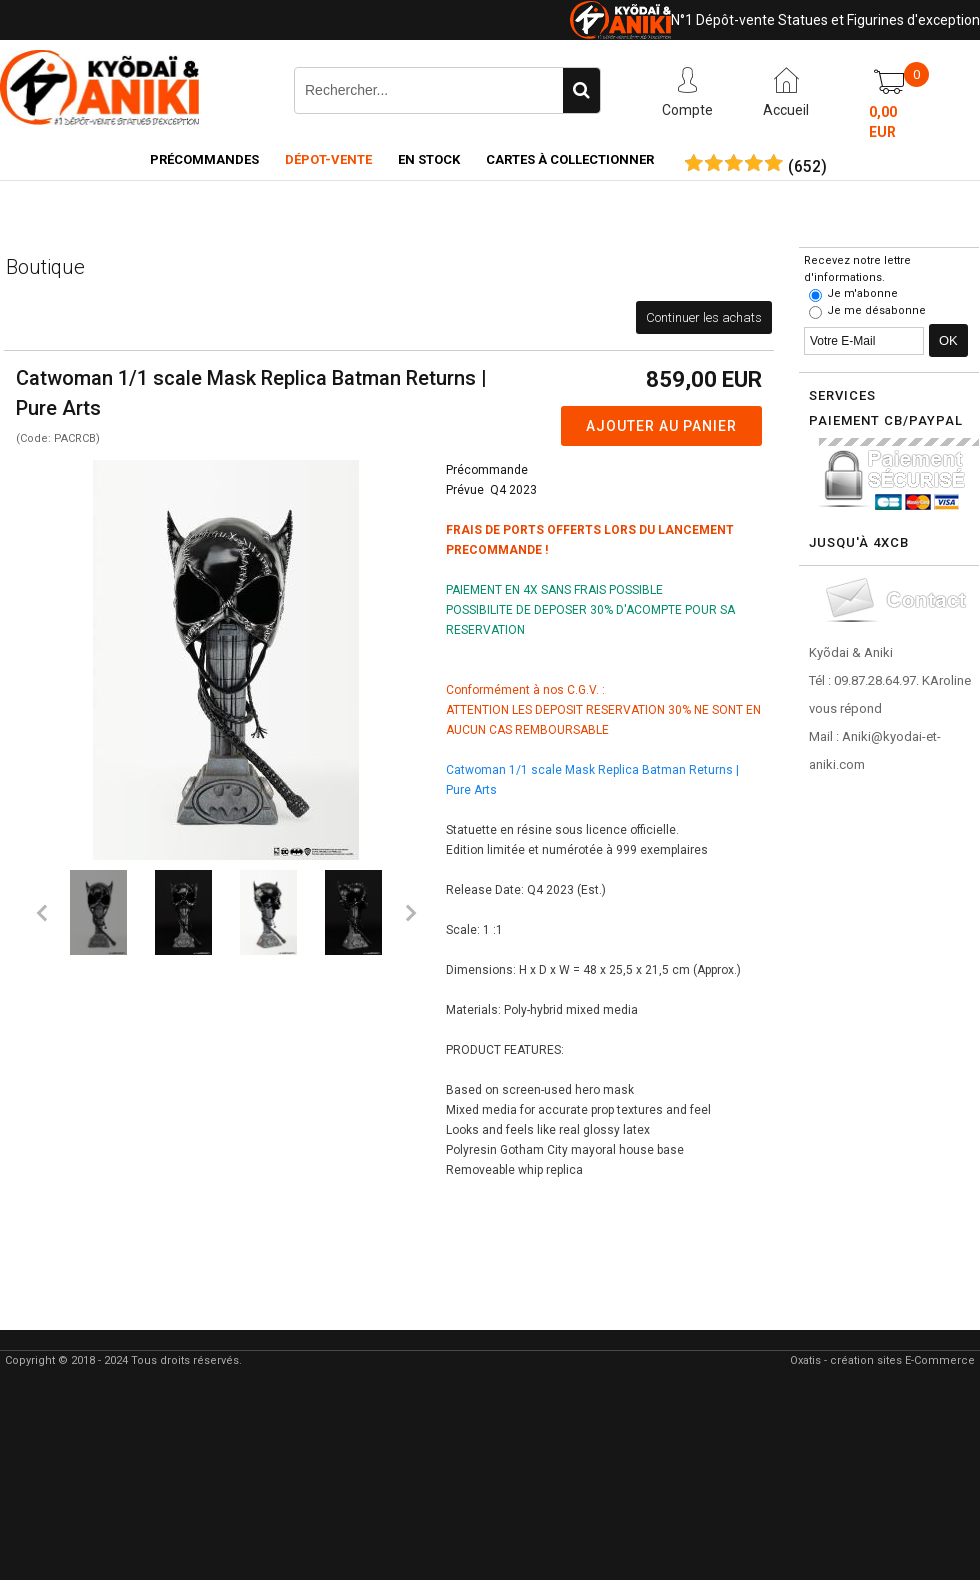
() (807, 167)
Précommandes (204, 159)
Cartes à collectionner (570, 159)
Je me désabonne (876, 310)
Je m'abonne (862, 293)
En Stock (429, 159)
